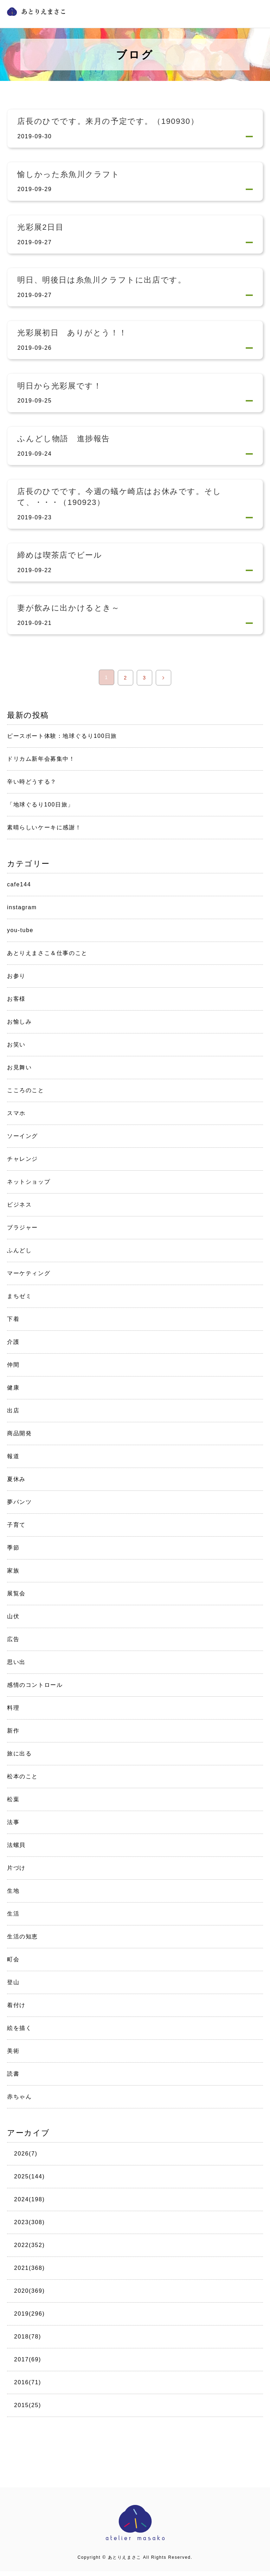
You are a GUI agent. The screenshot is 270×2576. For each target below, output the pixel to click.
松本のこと (22, 1781)
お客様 (16, 1004)
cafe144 (19, 889)
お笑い (16, 1049)
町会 (13, 1964)
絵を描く (19, 2033)
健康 (13, 1392)
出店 (13, 1415)
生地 (13, 1896)
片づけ (16, 1873)
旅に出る (19, 1758)
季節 (13, 1553)
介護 (13, 1347)
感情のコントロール (35, 1690)
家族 (13, 1575)
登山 (13, 1987)
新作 (13, 1736)
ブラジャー (22, 1232)
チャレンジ (22, 1164)
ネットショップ (28, 1187)
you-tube (20, 935)
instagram (22, 912)
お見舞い (19, 1072)
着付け (16, 2010)
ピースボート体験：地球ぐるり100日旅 (62, 741)
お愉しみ (19, 1027)
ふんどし (19, 1255)
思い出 (16, 1667)
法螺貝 (16, 1850)
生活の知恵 (22, 1941)
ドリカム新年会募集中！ (41, 764)
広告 (13, 1644)
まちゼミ (19, 1301)
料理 (13, 1713)
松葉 (13, 1804)
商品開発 (19, 1438)
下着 (13, 1324)
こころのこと (25, 1095)
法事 (13, 1827)
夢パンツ (19, 1507)
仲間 (13, 1370)
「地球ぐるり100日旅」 (40, 810)
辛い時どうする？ (32, 787)
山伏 (13, 1621)
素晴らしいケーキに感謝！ (44, 833)
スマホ (16, 1118)
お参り (16, 981)
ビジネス (19, 1210)
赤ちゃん (19, 2102)
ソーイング (22, 1141)
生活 (13, 1919)
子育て (16, 1530)
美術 (13, 2056)
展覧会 (16, 1598)
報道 (13, 1461)
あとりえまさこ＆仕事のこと (47, 958)
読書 (13, 2079)
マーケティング (28, 1278)
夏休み (16, 1484)
